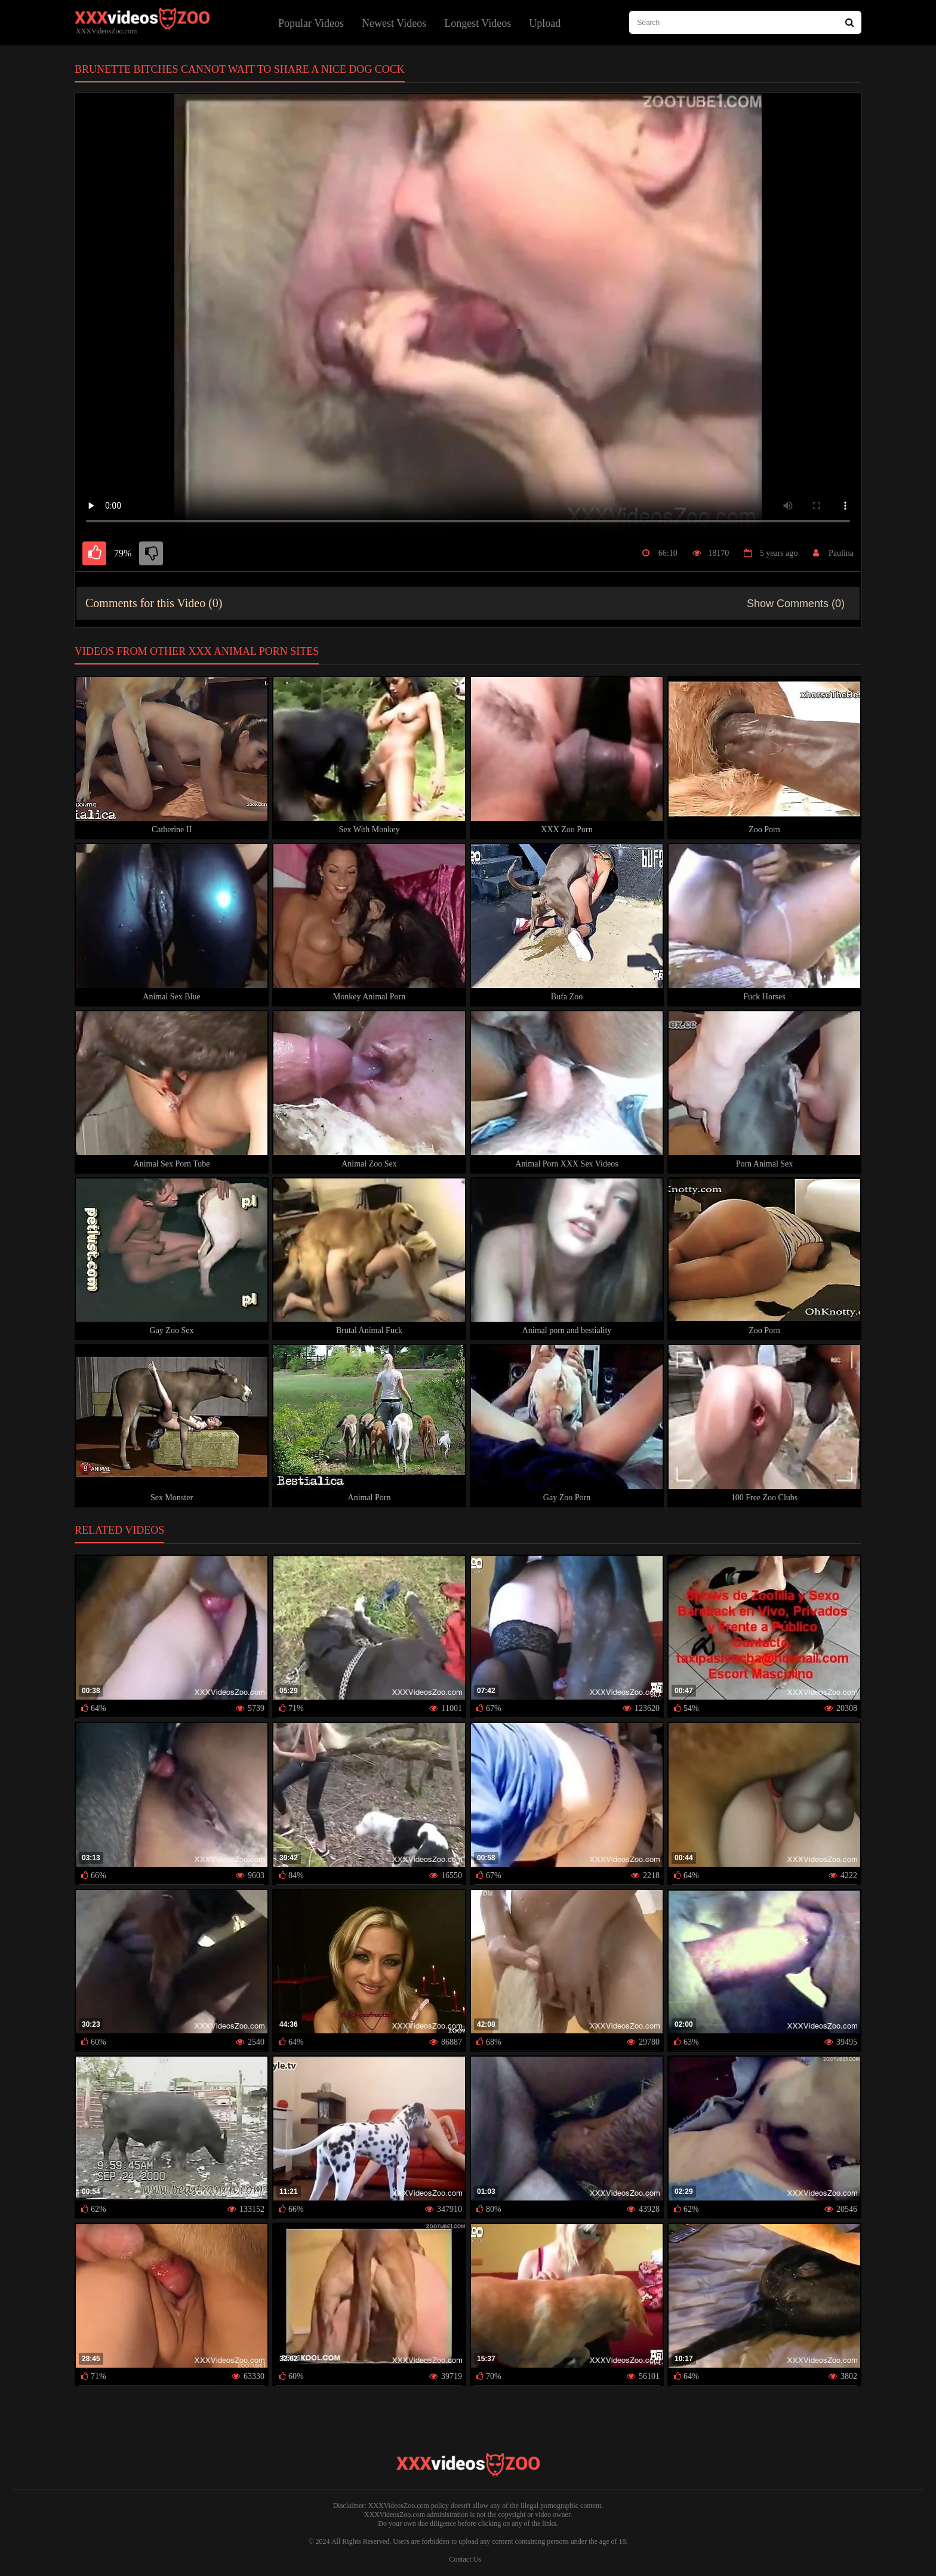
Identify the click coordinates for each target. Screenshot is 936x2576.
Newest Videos (394, 23)
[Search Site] (850, 22)
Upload (545, 23)
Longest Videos (477, 23)
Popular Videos (311, 23)
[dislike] (151, 553)
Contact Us (465, 2559)
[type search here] (745, 22)
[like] (94, 553)
